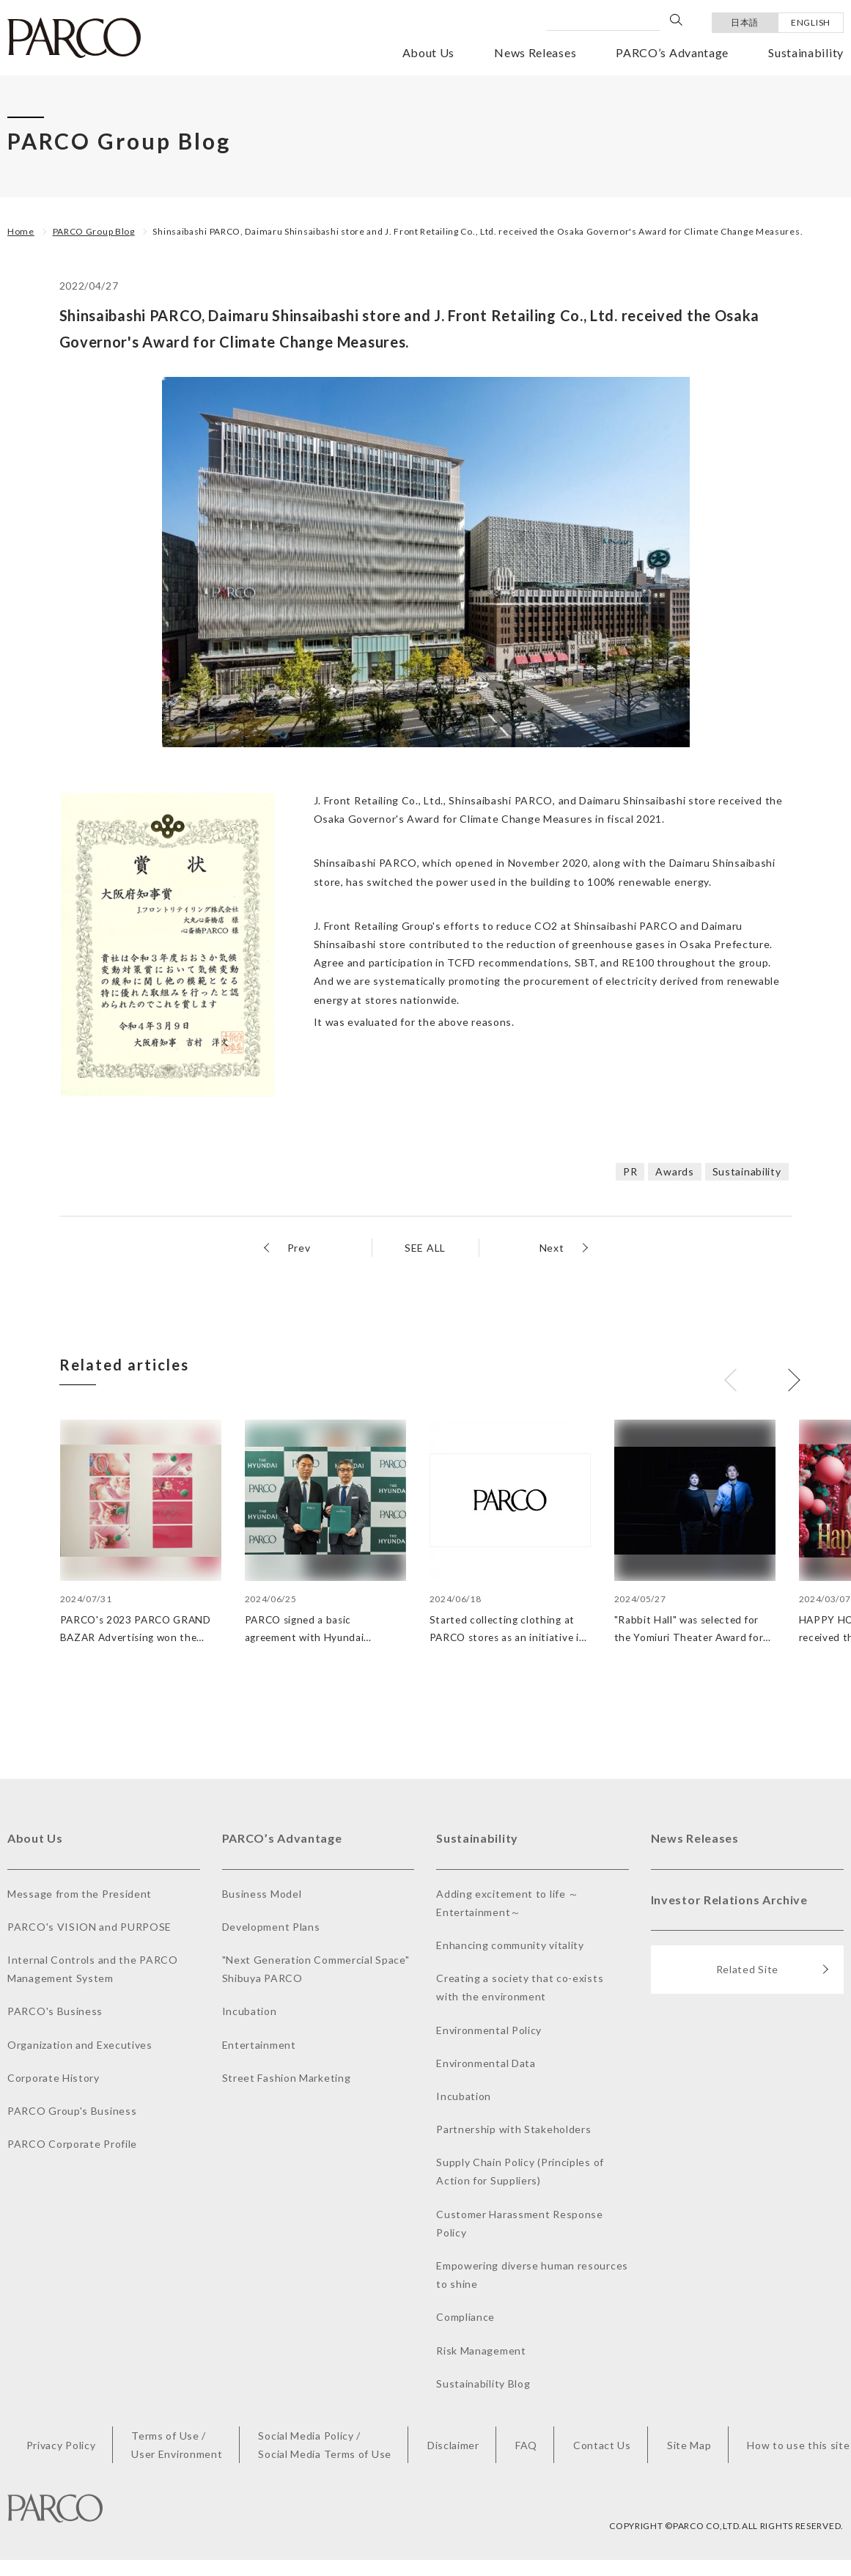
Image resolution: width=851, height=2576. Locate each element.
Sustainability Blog (483, 2384)
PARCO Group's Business (71, 2111)
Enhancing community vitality (510, 1946)
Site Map (689, 2446)
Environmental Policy (489, 2031)
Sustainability (806, 52)
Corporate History (53, 2078)
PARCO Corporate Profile (72, 2144)
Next (551, 1247)
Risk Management (481, 2351)
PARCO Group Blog (94, 231)
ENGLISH (810, 22)
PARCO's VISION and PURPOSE (89, 1927)
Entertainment (259, 2045)
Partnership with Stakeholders (513, 2130)
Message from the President (79, 1894)
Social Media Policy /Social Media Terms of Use (324, 2445)
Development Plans (271, 1927)
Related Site (772, 1970)
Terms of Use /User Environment (176, 2445)
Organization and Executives (79, 2045)
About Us (428, 52)
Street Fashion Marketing (286, 2078)
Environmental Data (486, 2064)
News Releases (535, 52)
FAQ (526, 2446)
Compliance (465, 2318)
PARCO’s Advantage (672, 52)
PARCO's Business (55, 2012)
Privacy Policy (61, 2446)
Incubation (249, 2012)
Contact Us (602, 2446)
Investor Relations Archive (729, 1900)
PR (630, 1171)
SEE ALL (425, 1247)
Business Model (262, 1894)
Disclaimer (453, 2446)
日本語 (745, 22)
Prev (299, 1247)
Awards (674, 1171)
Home (20, 231)
